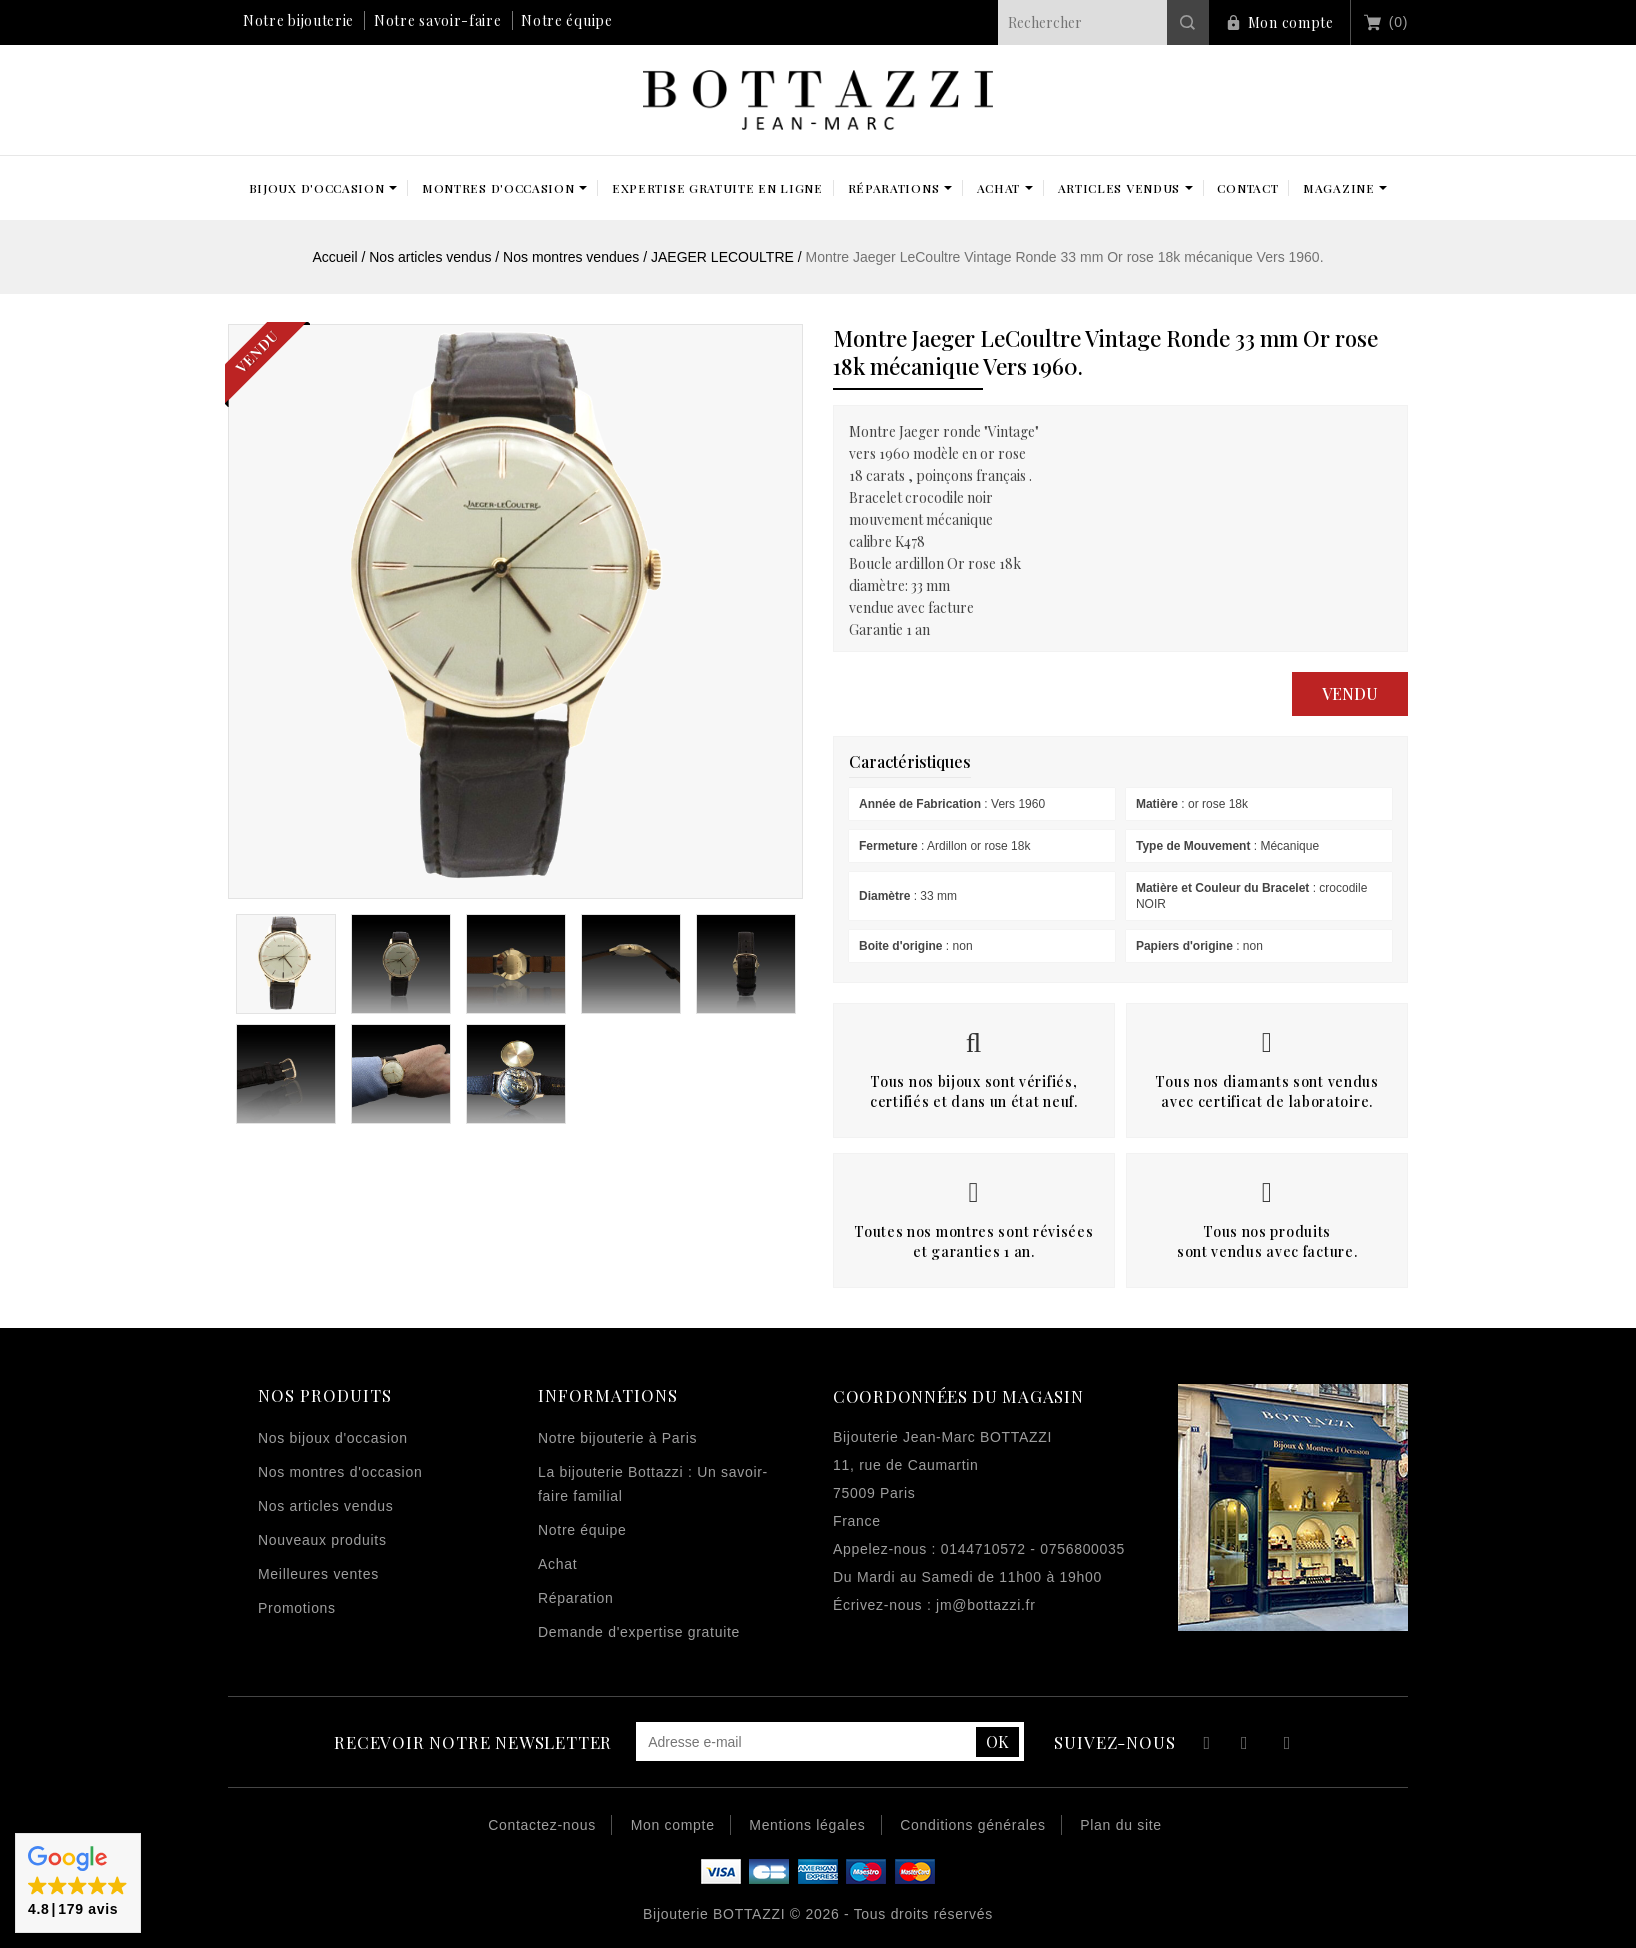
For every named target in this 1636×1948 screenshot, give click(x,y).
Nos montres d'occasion (340, 1472)
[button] (78, 1883)
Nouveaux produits (322, 1540)
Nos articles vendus (325, 1506)
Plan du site (1121, 1825)
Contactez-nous (542, 1825)
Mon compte (1291, 22)
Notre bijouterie (298, 20)
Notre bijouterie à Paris (617, 1438)
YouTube (1245, 1745)
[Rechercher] (1103, 22)
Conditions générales (973, 1825)
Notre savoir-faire (438, 20)
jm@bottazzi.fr (985, 1605)
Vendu (1350, 693)
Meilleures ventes (318, 1574)
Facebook (1204, 1745)
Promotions (297, 1608)
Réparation (576, 1598)
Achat (557, 1564)
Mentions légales (807, 1825)
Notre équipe (566, 20)
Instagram (1287, 1745)
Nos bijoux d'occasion (333, 1438)
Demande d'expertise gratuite (639, 1632)
